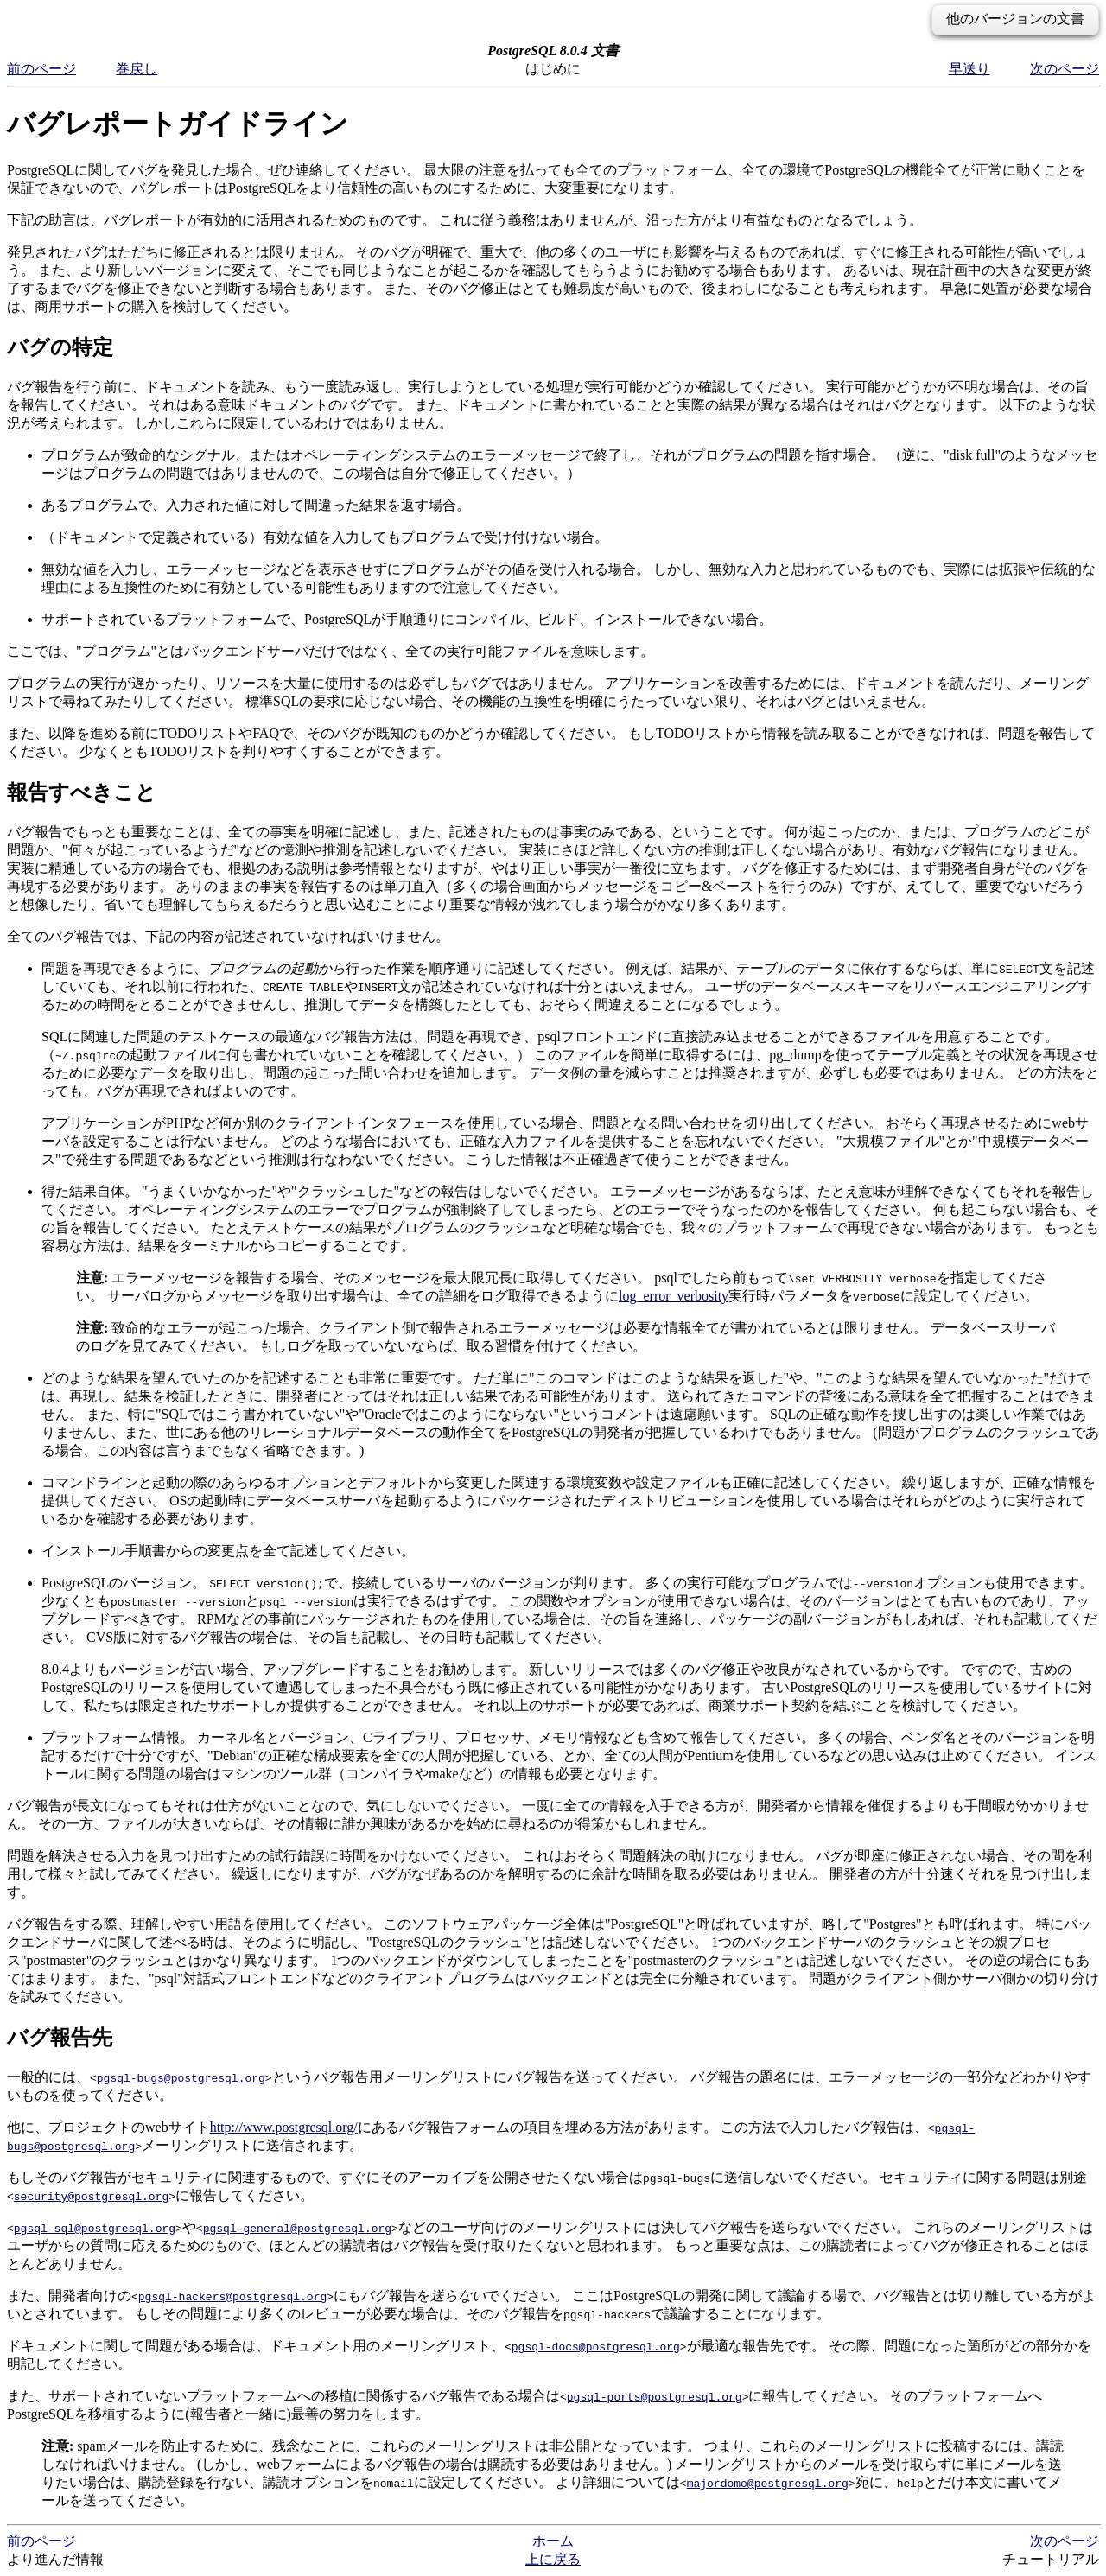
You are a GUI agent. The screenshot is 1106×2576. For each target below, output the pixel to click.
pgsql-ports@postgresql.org (654, 2396)
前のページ (41, 68)
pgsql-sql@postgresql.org (94, 2228)
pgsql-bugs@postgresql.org (181, 2077)
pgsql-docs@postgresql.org (596, 2346)
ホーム (553, 2541)
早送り (969, 68)
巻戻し (136, 68)
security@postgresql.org (91, 2196)
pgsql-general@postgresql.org (297, 2228)
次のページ (1064, 68)
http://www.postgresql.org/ (284, 2127)
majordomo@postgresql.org (768, 2482)
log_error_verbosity (673, 1295)
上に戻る (553, 2559)
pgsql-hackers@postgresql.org (232, 2296)
